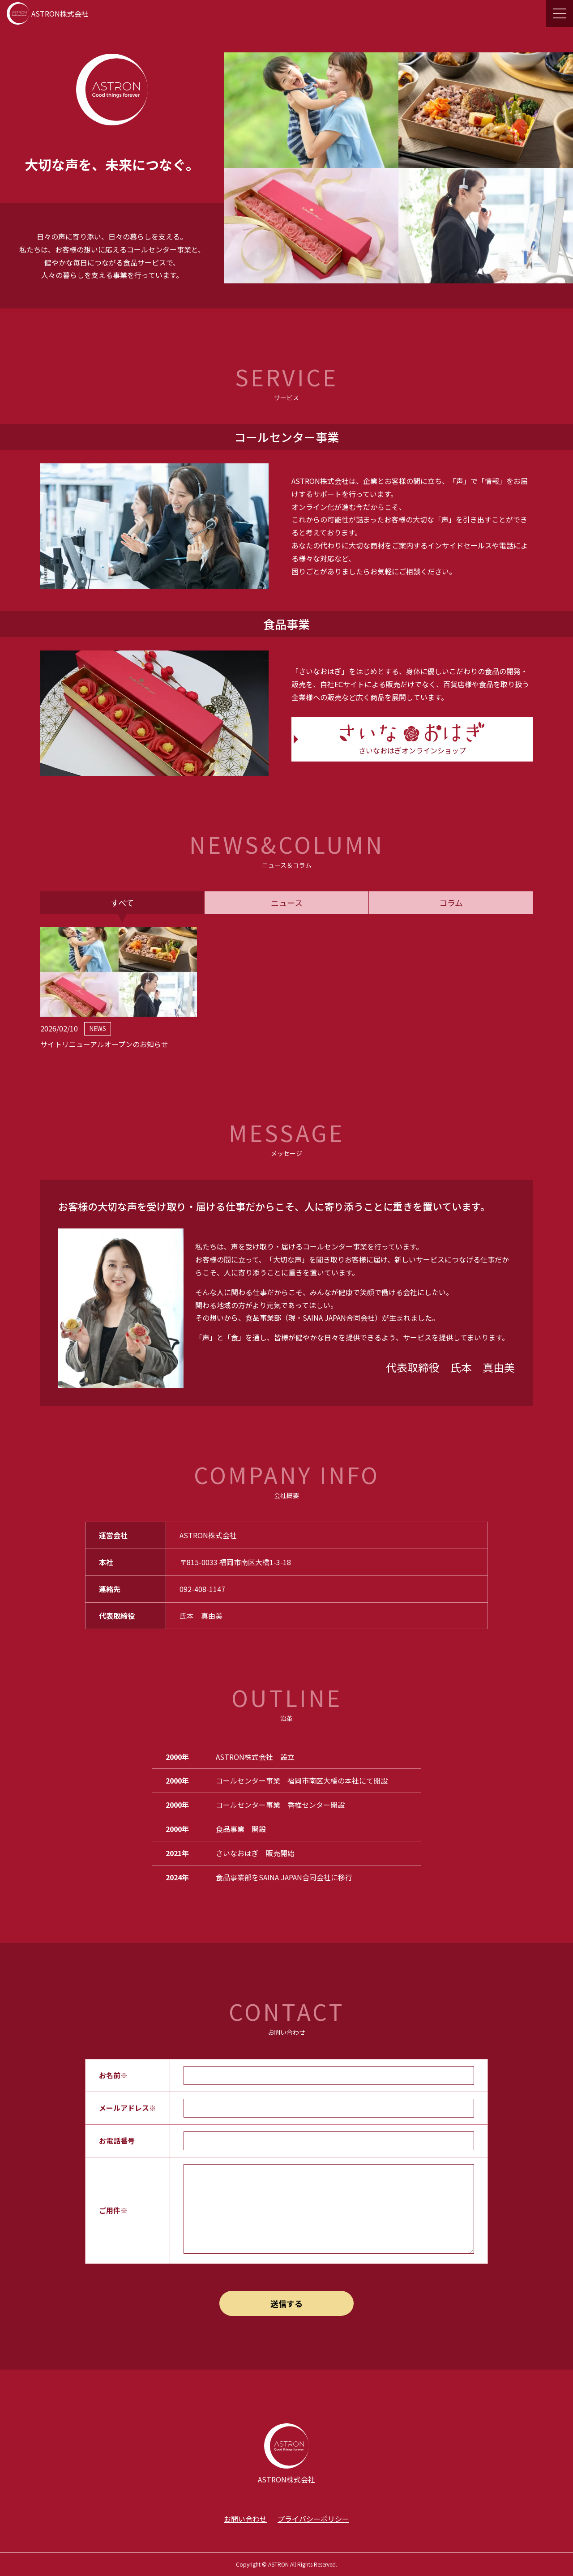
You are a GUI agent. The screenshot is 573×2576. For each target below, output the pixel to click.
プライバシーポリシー (313, 2518)
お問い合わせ (245, 2518)
